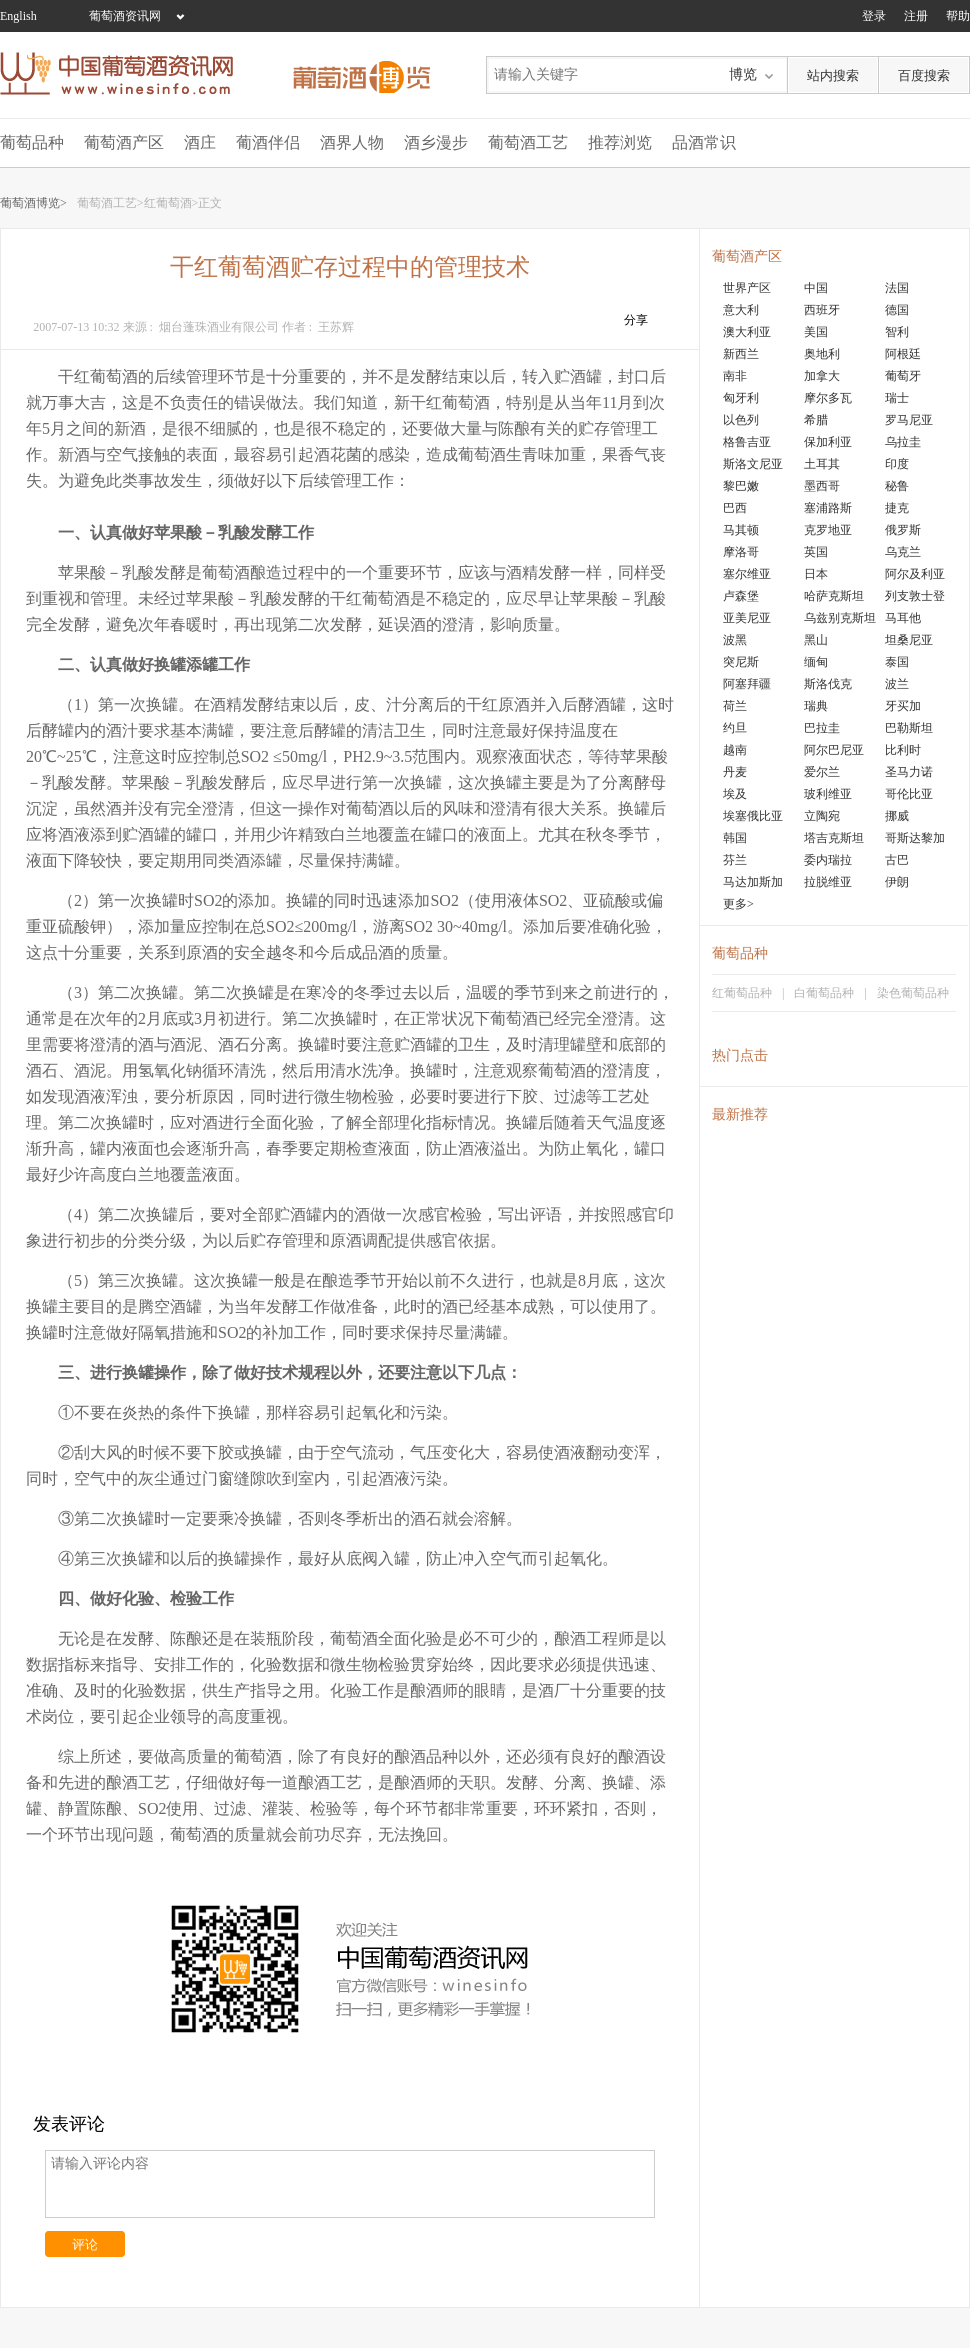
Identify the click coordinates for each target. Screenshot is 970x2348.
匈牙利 (741, 398)
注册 (916, 16)
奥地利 (822, 354)
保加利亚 (828, 442)
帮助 (958, 16)
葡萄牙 (903, 376)
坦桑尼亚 (909, 640)
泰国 (897, 662)
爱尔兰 (822, 772)
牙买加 (903, 706)
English (18, 16)
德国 (897, 310)
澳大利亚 (747, 332)
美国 (816, 332)
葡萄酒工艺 (528, 142)
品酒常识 (704, 142)
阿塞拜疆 (747, 684)
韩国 (735, 838)
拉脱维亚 (828, 882)
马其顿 (741, 530)
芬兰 (735, 860)
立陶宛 (822, 816)
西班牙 (822, 310)
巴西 (735, 508)
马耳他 (903, 618)
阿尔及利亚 (915, 574)
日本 (816, 574)
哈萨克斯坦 (834, 596)
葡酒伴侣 (268, 142)
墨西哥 (822, 486)
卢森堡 (741, 596)
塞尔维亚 (747, 574)
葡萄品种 (32, 142)
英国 (816, 552)
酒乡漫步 (436, 142)
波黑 (735, 640)
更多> (738, 904)
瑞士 (897, 398)
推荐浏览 (620, 142)
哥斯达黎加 (915, 838)
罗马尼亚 (909, 420)
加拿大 (822, 376)
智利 (897, 332)
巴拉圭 (822, 728)
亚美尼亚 (747, 618)
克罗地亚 (828, 530)
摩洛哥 (741, 552)
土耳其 (822, 464)
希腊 (816, 420)
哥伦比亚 (909, 794)
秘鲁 (897, 486)
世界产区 (747, 288)
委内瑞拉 (828, 860)
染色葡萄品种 (913, 993)
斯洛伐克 (828, 684)
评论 (85, 2244)
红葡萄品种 (742, 993)
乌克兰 (903, 552)
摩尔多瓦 (828, 398)
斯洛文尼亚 (753, 464)
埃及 (735, 794)
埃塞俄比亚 (753, 816)
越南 (735, 750)
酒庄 (200, 142)
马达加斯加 (753, 882)
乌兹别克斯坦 (840, 618)
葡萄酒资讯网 (125, 16)
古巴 (897, 860)
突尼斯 (741, 662)
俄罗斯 (903, 530)
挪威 (897, 816)
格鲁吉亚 (747, 442)
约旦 (735, 728)
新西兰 (741, 354)
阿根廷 (903, 354)
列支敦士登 (915, 596)
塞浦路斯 (828, 508)
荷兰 (735, 706)
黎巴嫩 (741, 486)
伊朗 (897, 882)
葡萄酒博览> (33, 203)
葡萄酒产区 (124, 142)
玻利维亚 (828, 794)
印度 (897, 464)
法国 (897, 288)
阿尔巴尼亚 (834, 750)
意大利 (741, 310)
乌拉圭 (903, 442)
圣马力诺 (909, 772)
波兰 (897, 684)
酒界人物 (352, 142)
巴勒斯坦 (909, 728)
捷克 (897, 508)
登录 (874, 16)
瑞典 (816, 706)
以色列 (741, 420)
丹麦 (735, 772)
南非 (735, 376)
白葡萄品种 (824, 993)
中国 (816, 288)
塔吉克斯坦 (834, 838)
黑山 (816, 640)
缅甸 (816, 662)
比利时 (903, 750)
